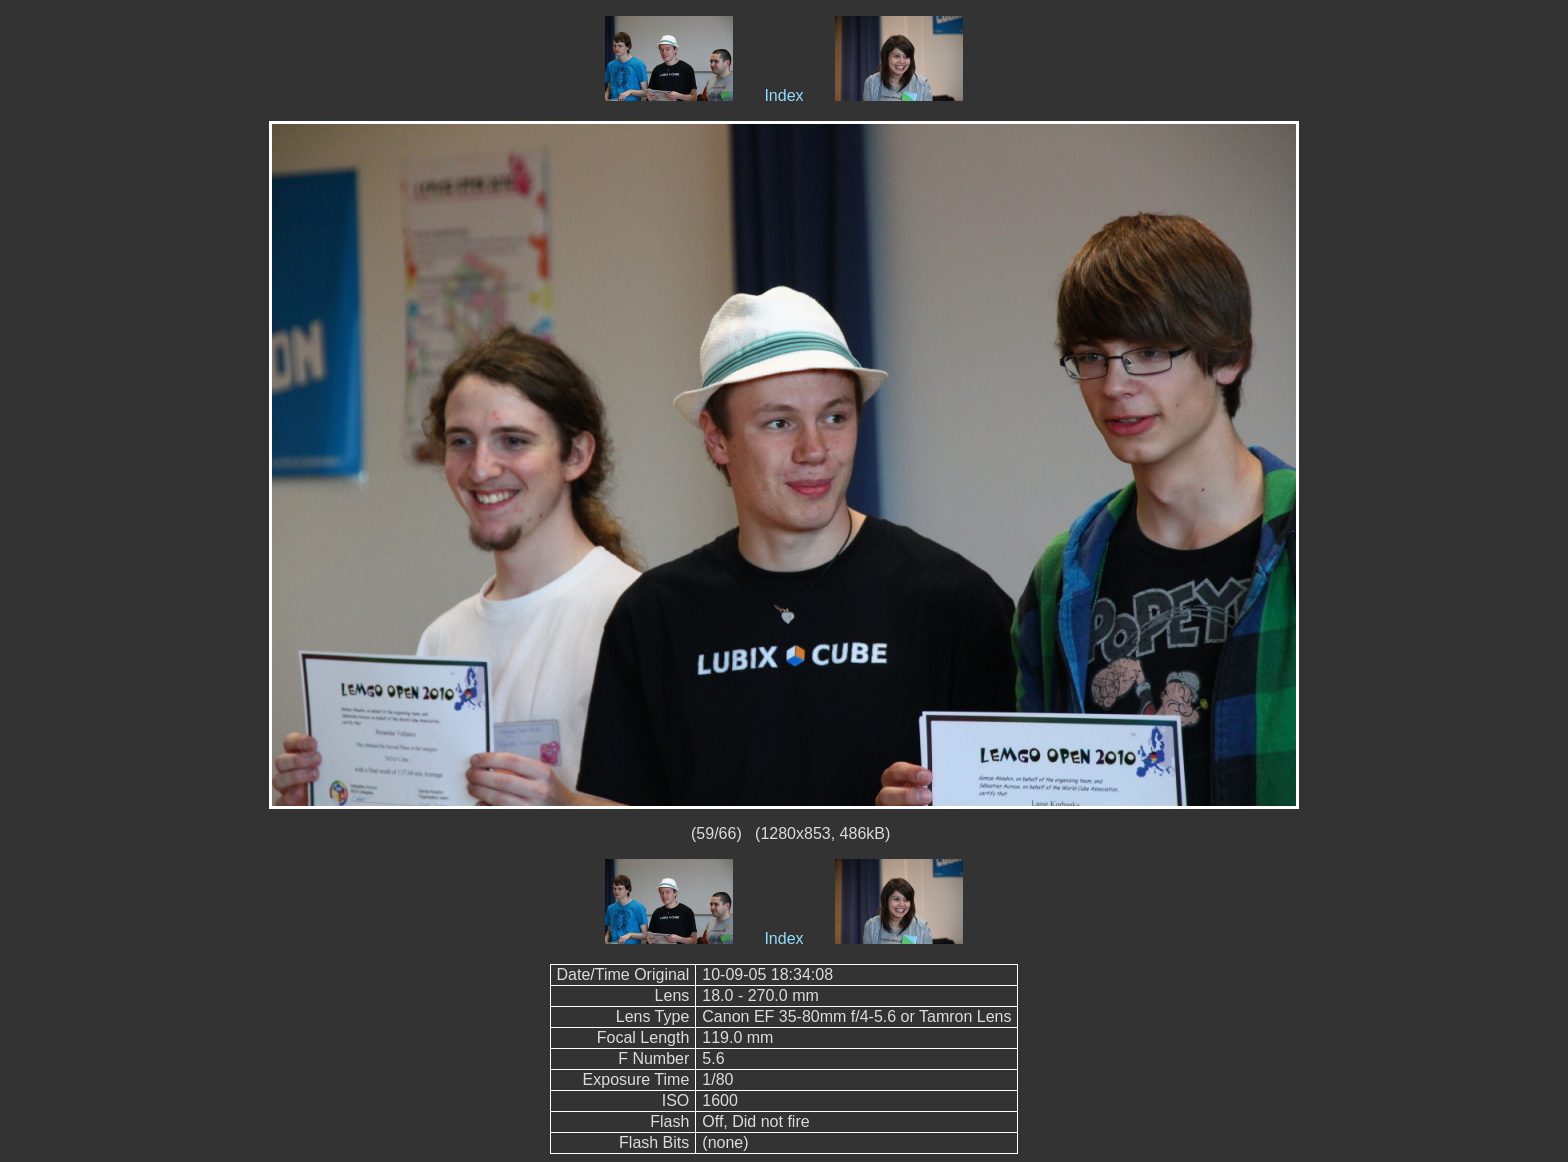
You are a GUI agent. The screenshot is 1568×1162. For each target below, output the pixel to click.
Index (783, 95)
